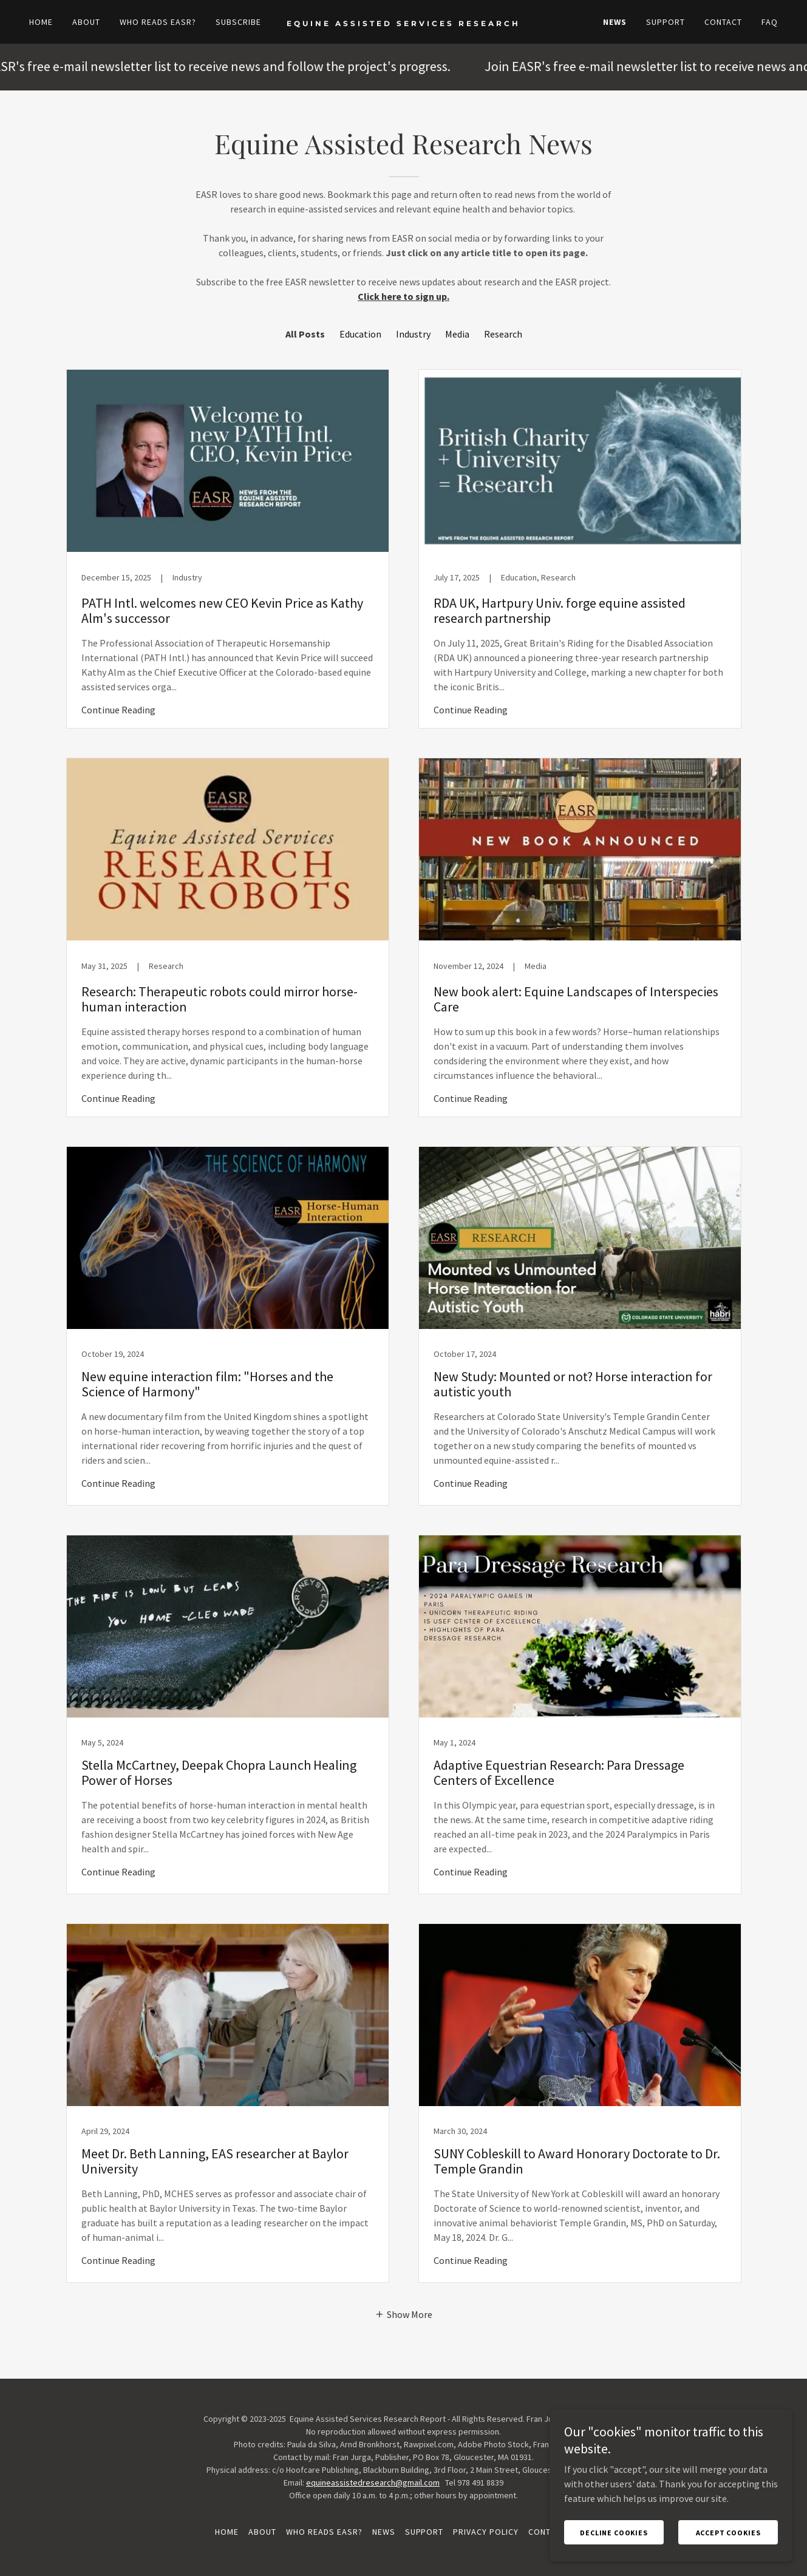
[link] (403, 22)
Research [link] (503, 334)
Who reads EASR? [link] (158, 21)
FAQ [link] (769, 21)
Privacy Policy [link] (486, 2531)
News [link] (615, 21)
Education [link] (360, 334)
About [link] (86, 21)
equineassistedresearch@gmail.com (373, 2482)
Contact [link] (723, 21)
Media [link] (457, 334)
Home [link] (41, 21)
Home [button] (227, 2531)
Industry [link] (413, 334)
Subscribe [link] (238, 21)
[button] (403, 2313)
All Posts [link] (305, 334)
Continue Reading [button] (118, 710)
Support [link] (665, 21)
